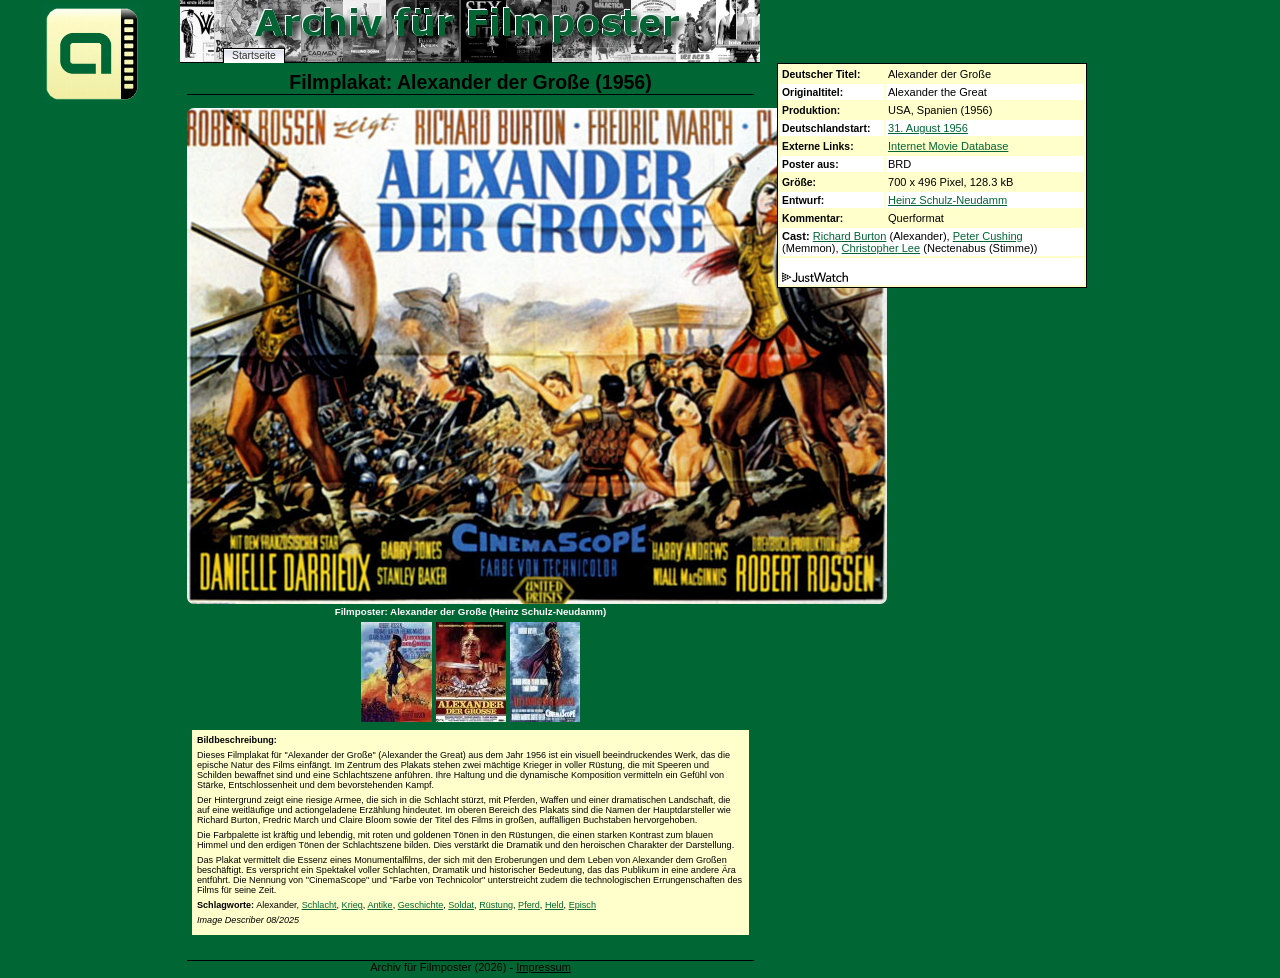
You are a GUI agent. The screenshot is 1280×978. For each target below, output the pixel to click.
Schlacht (319, 905)
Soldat (461, 905)
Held (554, 905)
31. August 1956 (928, 128)
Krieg (352, 905)
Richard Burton (850, 236)
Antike (379, 905)
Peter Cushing (988, 236)
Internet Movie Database (948, 146)
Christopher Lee (881, 248)
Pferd (529, 905)
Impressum (543, 967)
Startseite (254, 55)
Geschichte (421, 905)
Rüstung (496, 905)
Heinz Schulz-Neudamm (947, 200)
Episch (582, 905)
